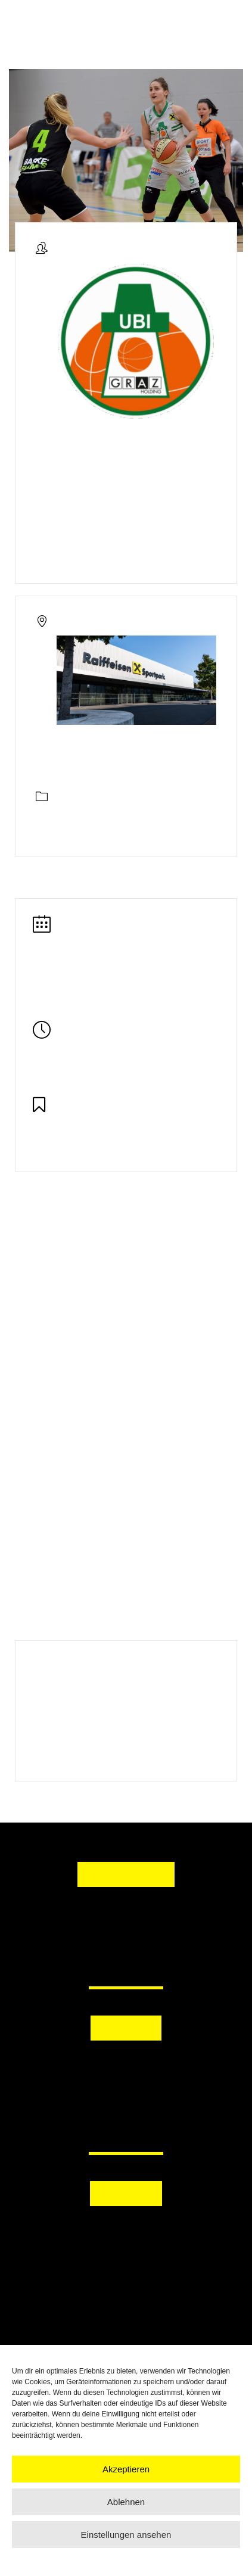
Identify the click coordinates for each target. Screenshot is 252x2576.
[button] (126, 2063)
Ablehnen (126, 2502)
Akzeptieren (126, 2469)
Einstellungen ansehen (126, 2535)
